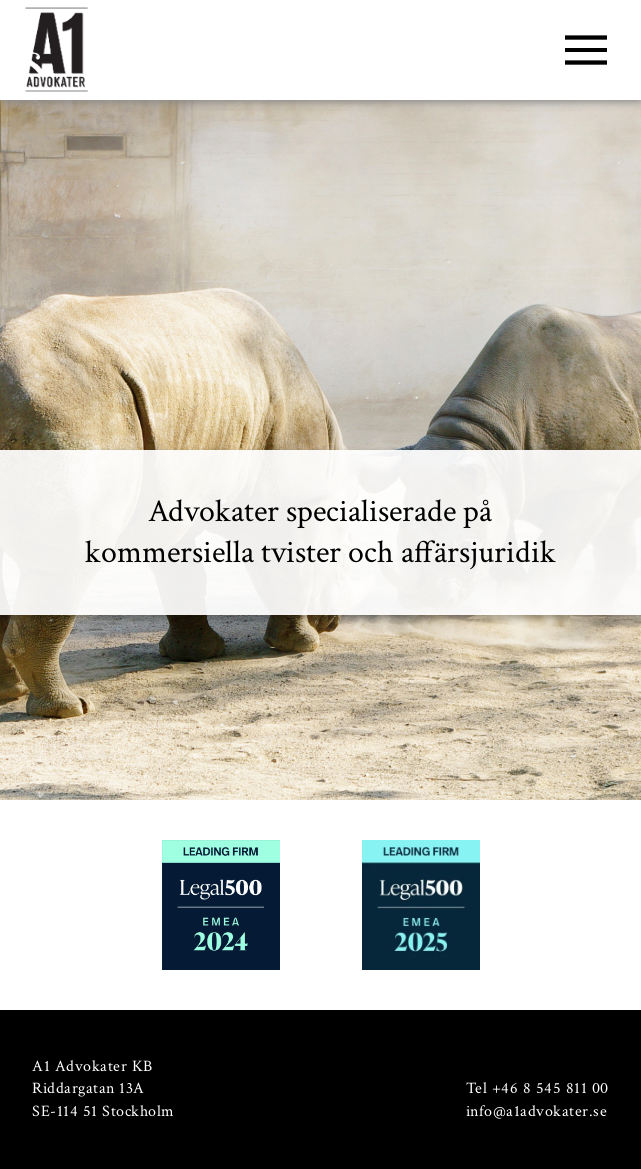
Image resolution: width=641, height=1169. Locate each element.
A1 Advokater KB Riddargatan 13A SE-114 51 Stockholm (103, 1089)
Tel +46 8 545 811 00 (537, 1088)
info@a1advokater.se (537, 1111)
